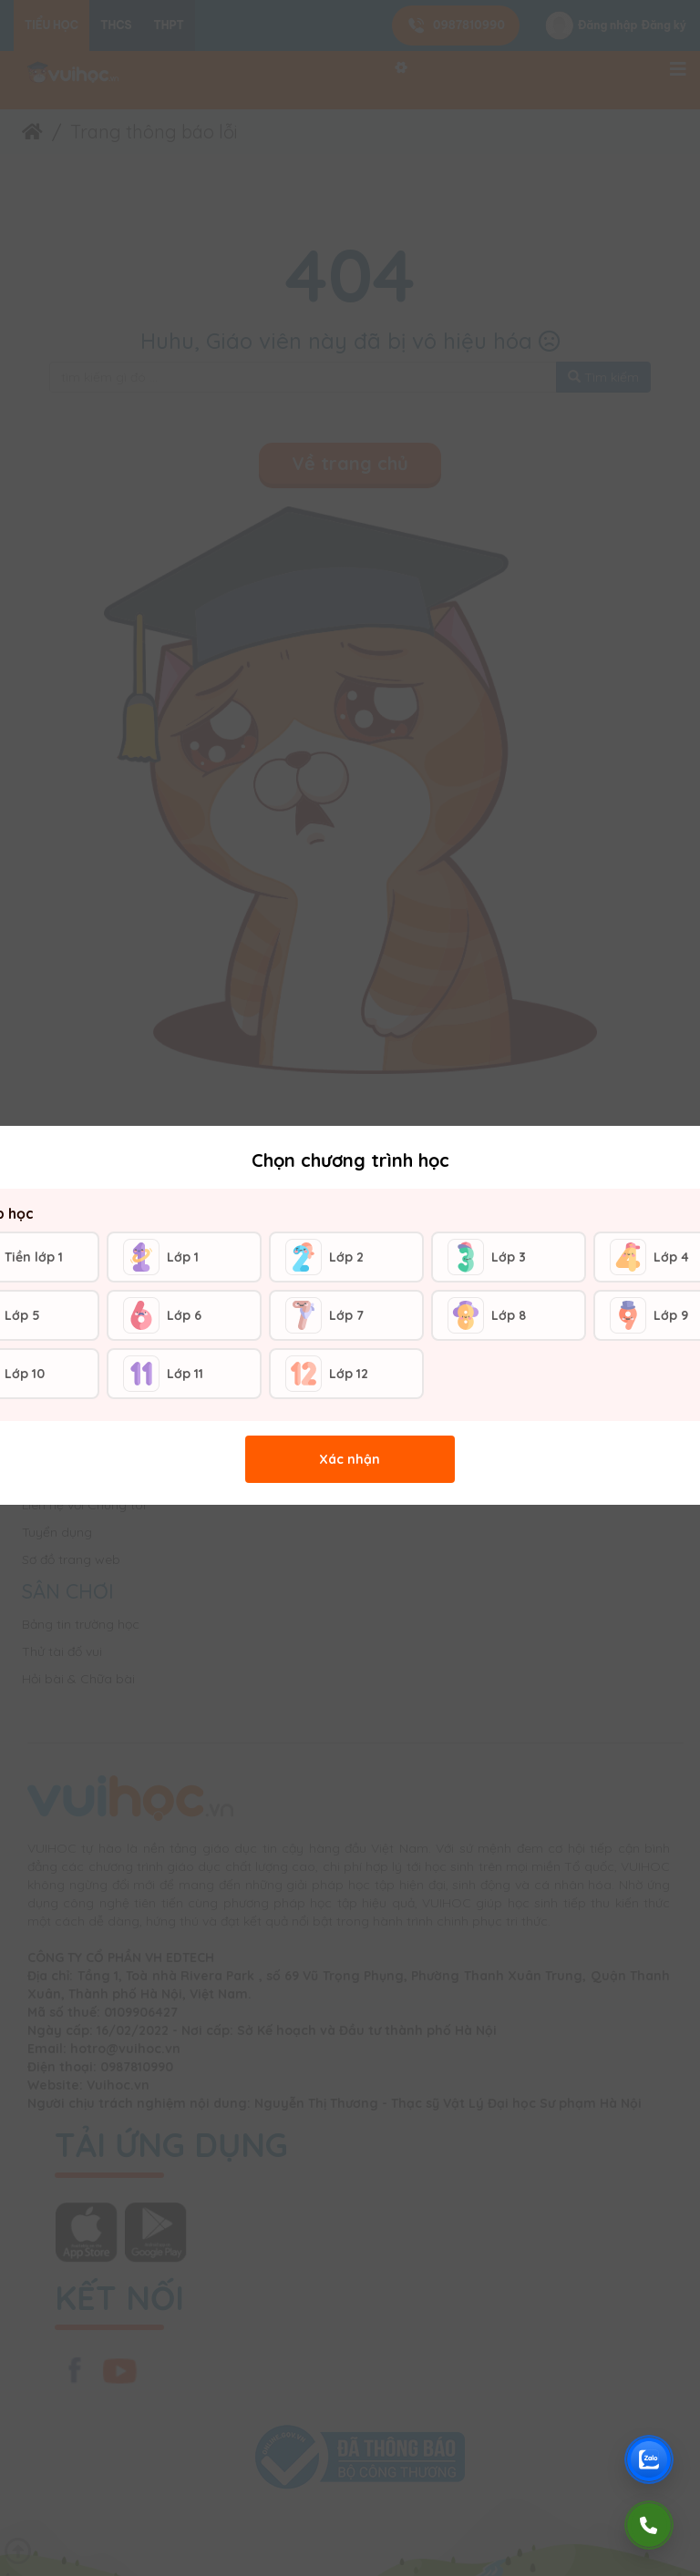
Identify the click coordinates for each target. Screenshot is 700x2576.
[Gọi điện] (649, 2525)
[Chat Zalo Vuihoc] (649, 2459)
